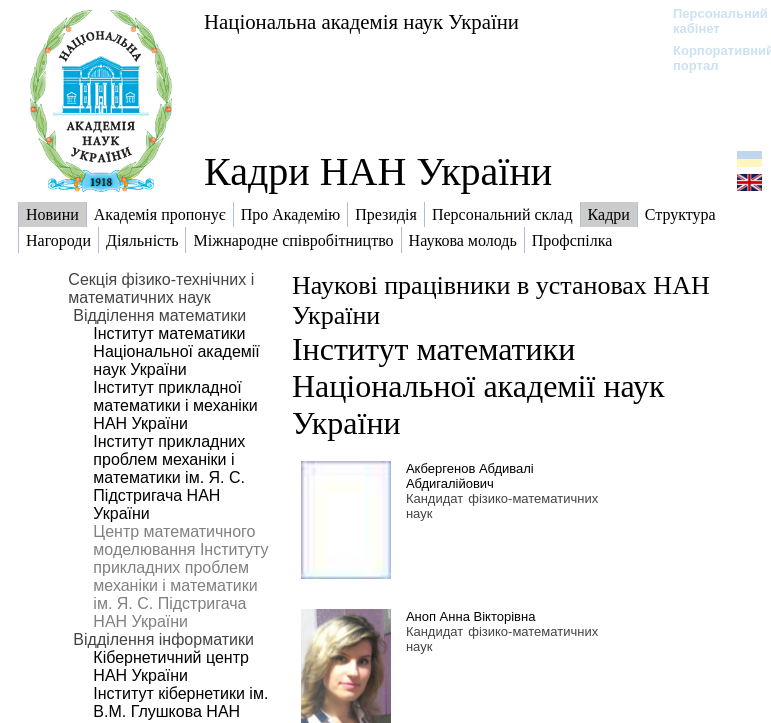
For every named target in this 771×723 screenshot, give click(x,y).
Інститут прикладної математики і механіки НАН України (175, 405)
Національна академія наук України (361, 21)
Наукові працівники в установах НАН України (501, 300)
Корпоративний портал (710, 58)
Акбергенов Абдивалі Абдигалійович (470, 476)
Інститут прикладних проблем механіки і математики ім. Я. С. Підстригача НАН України (169, 477)
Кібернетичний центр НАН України (171, 666)
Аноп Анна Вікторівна (470, 616)
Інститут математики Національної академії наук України (176, 351)
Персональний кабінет (710, 21)
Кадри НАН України (378, 171)
